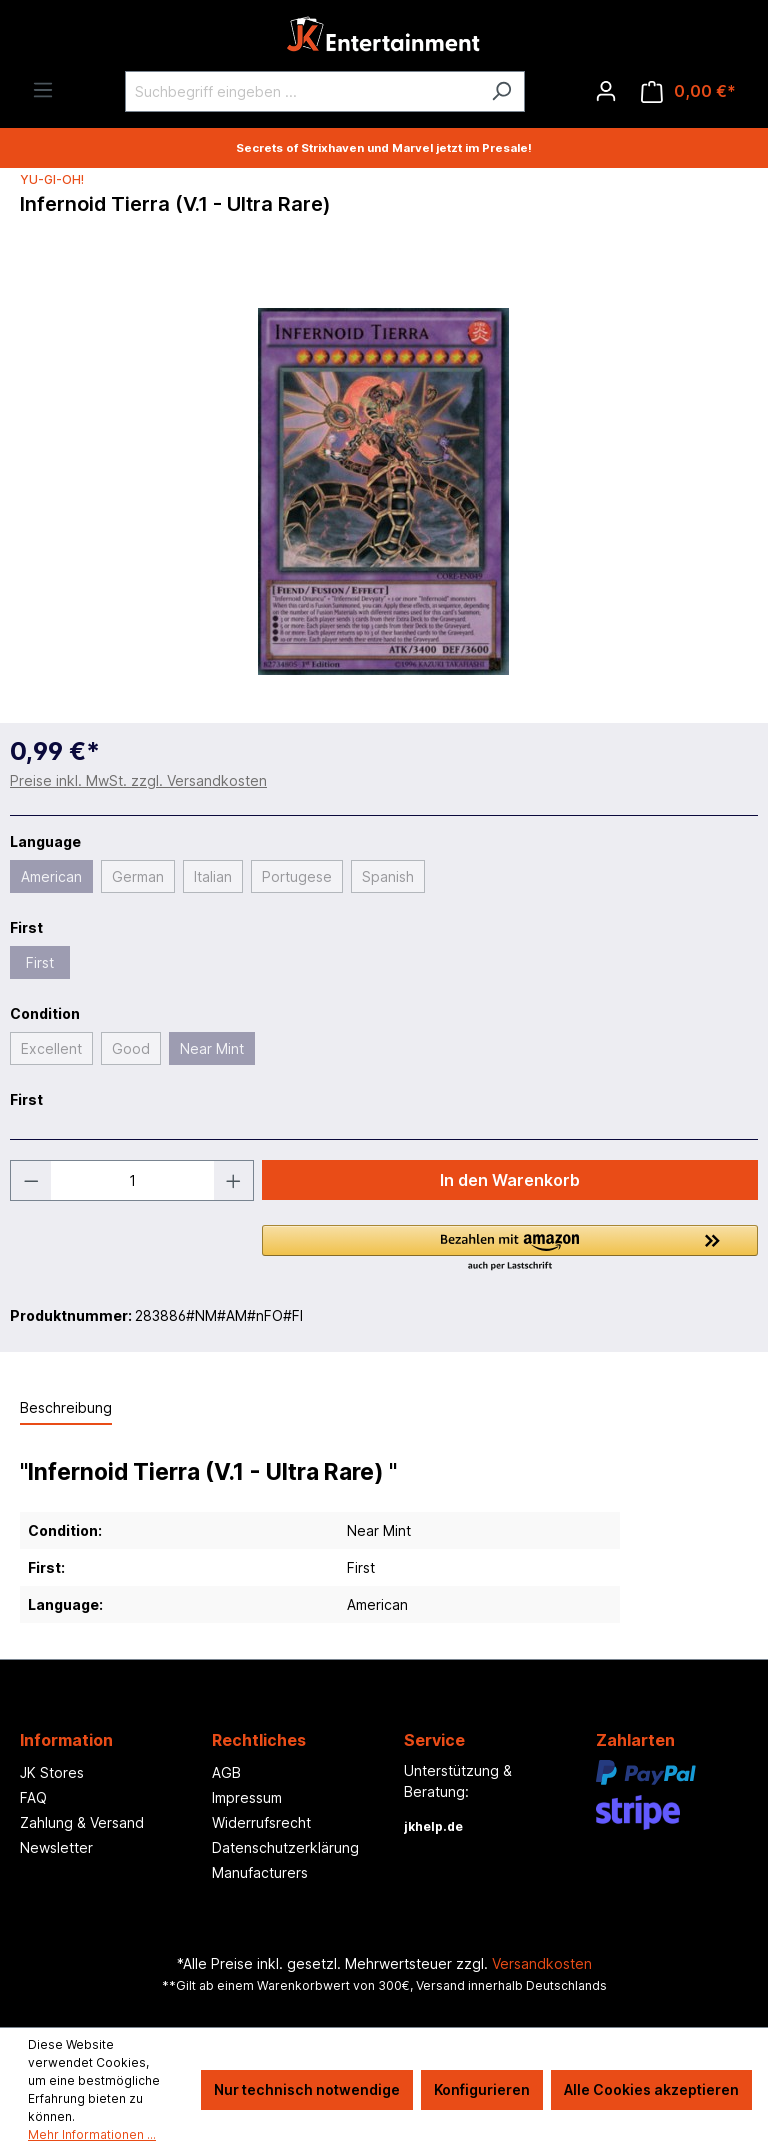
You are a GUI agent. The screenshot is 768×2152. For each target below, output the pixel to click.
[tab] (66, 1408)
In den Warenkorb (510, 1180)
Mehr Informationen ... (92, 2134)
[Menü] (43, 90)
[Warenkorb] (688, 91)
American (51, 876)
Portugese (297, 876)
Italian (213, 876)
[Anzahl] (132, 1180)
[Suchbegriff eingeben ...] (302, 91)
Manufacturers (260, 1872)
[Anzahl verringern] (31, 1180)
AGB (226, 1772)
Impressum (247, 1797)
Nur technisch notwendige (307, 2089)
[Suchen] (501, 91)
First (40, 962)
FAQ (33, 1797)
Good (131, 1048)
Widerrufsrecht (261, 1822)
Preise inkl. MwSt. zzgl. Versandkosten (138, 780)
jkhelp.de (433, 1826)
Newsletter (56, 1847)
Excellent (51, 1048)
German (138, 876)
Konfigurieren (482, 2089)
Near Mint (212, 1048)
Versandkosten (542, 1963)
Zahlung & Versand (82, 1822)
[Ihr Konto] (606, 91)
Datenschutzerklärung (285, 1847)
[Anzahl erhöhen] (234, 1180)
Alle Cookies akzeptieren (651, 2089)
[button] (510, 1249)
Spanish (388, 876)
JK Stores (52, 1772)
